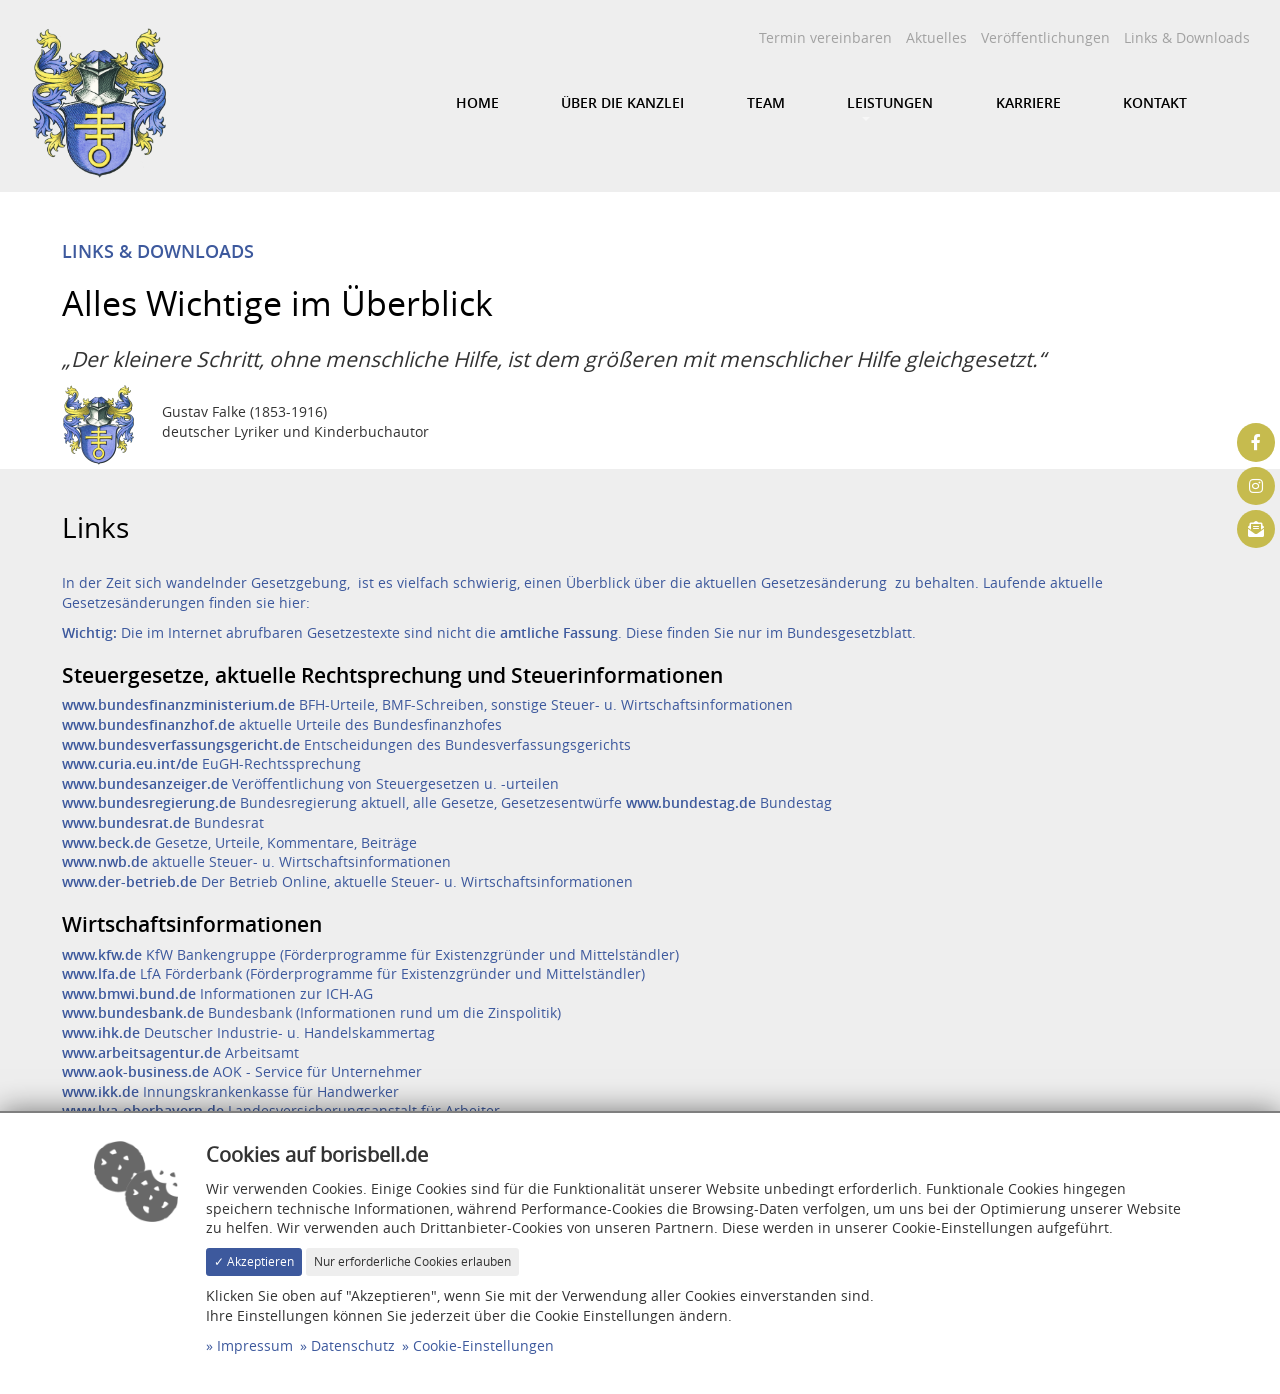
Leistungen (890, 102)
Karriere (1028, 102)
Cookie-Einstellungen (483, 1345)
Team (766, 102)
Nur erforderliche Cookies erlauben (412, 1261)
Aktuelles (936, 37)
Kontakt (1155, 102)
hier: (294, 602)
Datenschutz (353, 1345)
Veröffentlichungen (1045, 37)
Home (477, 102)
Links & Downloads (1187, 37)
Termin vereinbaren (825, 37)
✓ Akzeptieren (254, 1261)
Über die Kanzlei (622, 102)
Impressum (255, 1345)
